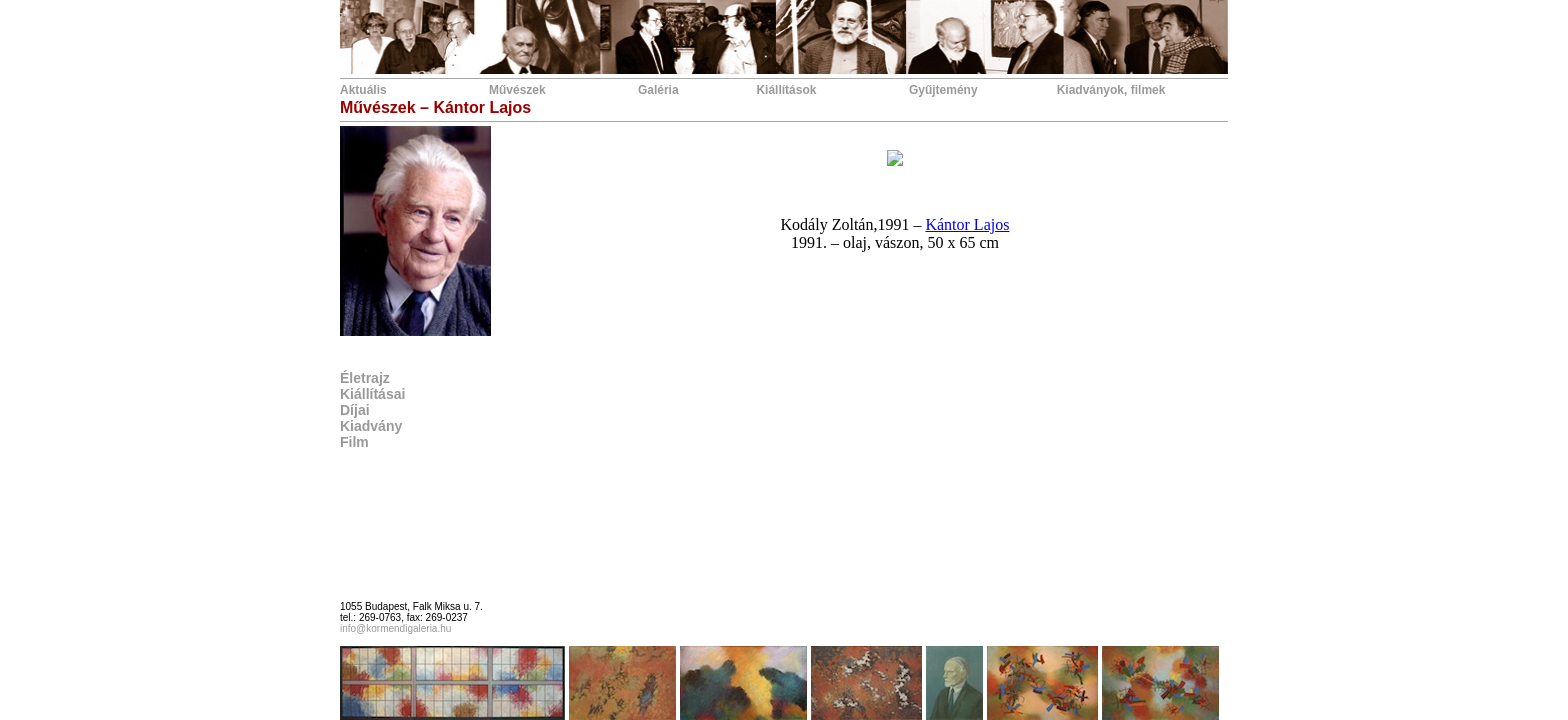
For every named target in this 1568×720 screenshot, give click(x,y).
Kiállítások (786, 90)
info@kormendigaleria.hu (395, 628)
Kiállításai (372, 394)
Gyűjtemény (943, 90)
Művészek (517, 90)
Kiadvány (371, 426)
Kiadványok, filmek (1111, 90)
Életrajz (365, 378)
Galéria (658, 90)
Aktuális (363, 90)
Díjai (355, 410)
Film (354, 442)
